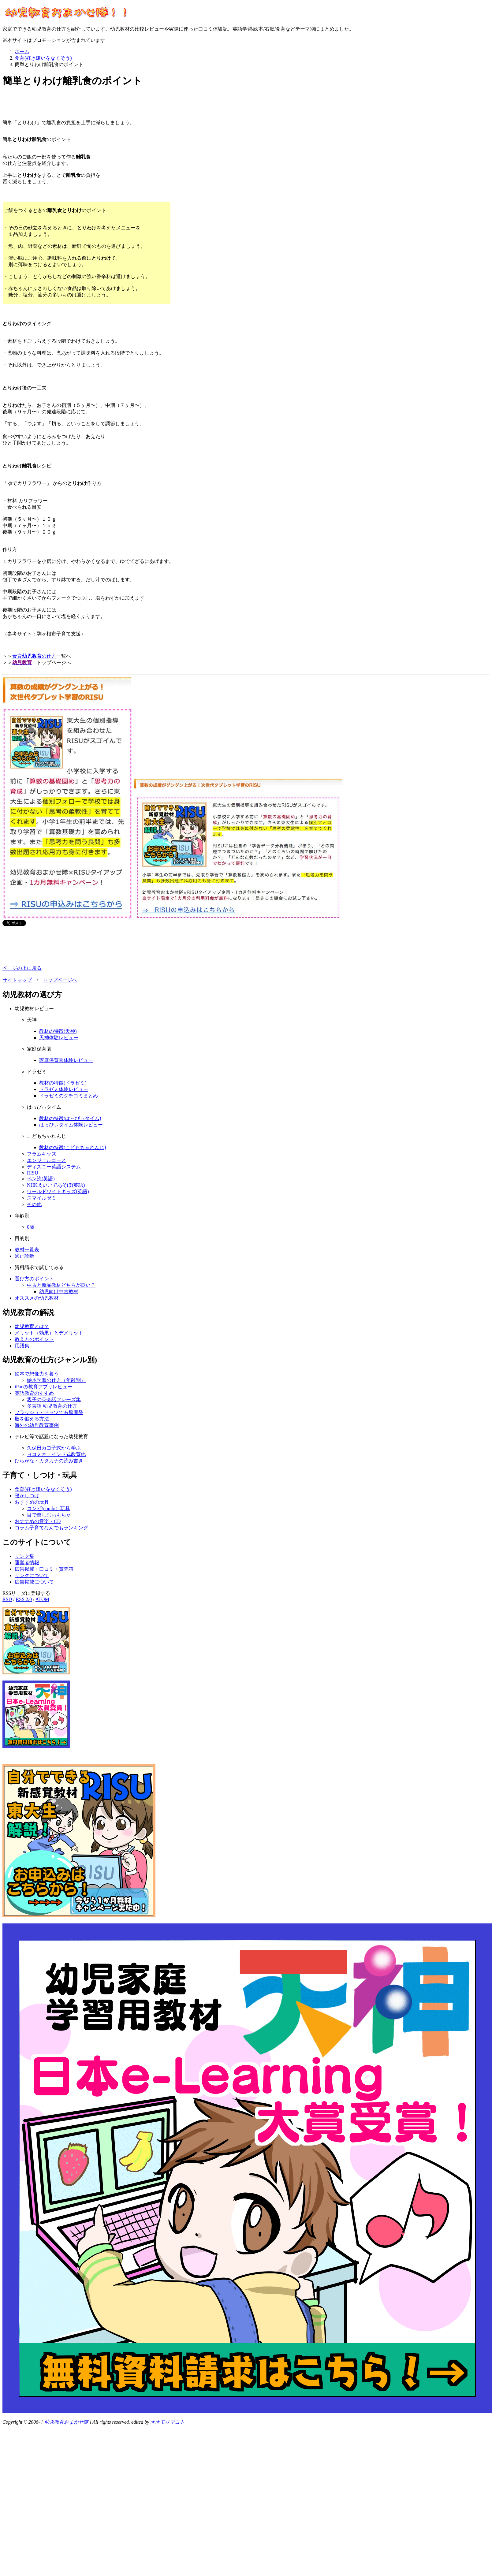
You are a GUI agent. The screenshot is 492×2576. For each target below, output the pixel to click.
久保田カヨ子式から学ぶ (54, 1447)
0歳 (30, 1227)
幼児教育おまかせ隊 (66, 2422)
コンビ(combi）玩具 (48, 1508)
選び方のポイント (34, 1278)
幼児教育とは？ (32, 1326)
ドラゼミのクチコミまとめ (68, 1095)
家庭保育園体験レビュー (66, 1060)
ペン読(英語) (41, 1178)
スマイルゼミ (41, 1198)
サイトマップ (17, 980)
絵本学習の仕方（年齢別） (56, 1380)
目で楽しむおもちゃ (49, 1514)
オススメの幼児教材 (37, 1298)
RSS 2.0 (24, 1599)
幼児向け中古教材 (58, 1291)
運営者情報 (27, 1562)
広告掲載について (34, 1581)
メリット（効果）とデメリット (49, 1332)
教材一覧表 (27, 1249)
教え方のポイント (34, 1339)
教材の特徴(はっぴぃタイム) (70, 1118)
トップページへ (60, 980)
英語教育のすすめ (34, 1393)
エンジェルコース (46, 1160)
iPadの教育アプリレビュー (43, 1386)
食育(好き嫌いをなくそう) (43, 1489)
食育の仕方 (34, 656)
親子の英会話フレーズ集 (54, 1399)
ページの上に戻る (22, 968)
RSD (7, 1599)
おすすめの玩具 (32, 1502)
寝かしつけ (27, 1495)
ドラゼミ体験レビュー (63, 1089)
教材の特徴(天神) (58, 1031)
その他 (34, 1204)
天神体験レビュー (58, 1037)
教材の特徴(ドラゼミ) (63, 1082)
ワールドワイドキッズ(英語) (58, 1191)
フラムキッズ (41, 1153)
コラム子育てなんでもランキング (51, 1527)
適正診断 (24, 1256)
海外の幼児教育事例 (37, 1425)
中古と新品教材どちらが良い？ (61, 1285)
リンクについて (32, 1575)
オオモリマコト (167, 2422)
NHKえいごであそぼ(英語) (56, 1185)
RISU (32, 1172)
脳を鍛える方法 (32, 1418)
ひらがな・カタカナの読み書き (49, 1460)
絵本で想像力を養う (37, 1373)
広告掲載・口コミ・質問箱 (44, 1569)
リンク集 (24, 1556)
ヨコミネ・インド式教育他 (56, 1454)
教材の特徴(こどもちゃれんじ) (72, 1147)
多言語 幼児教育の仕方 (52, 1406)
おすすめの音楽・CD (38, 1521)
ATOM (42, 1599)
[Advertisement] (74, 104)
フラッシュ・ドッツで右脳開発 (49, 1412)
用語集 (22, 1345)
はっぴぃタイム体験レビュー (71, 1124)
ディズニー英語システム (54, 1166)
